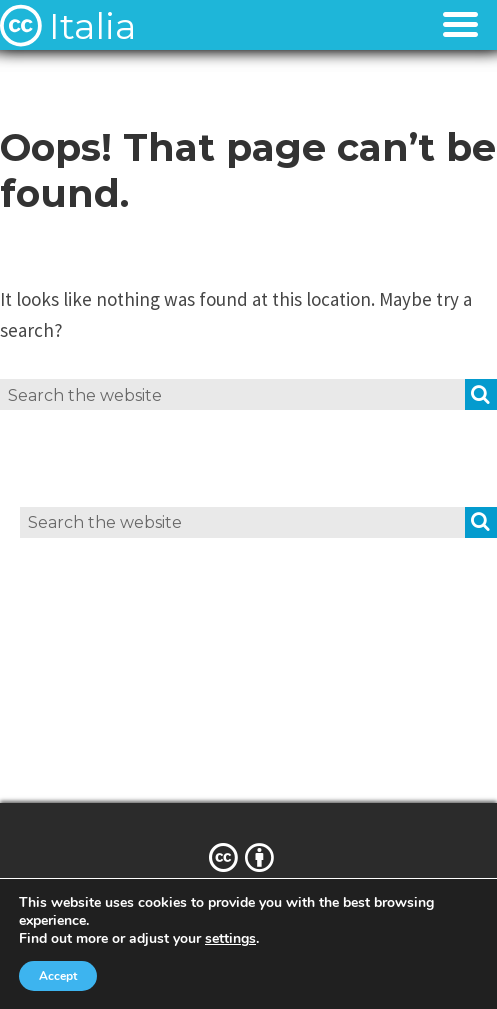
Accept (58, 976)
